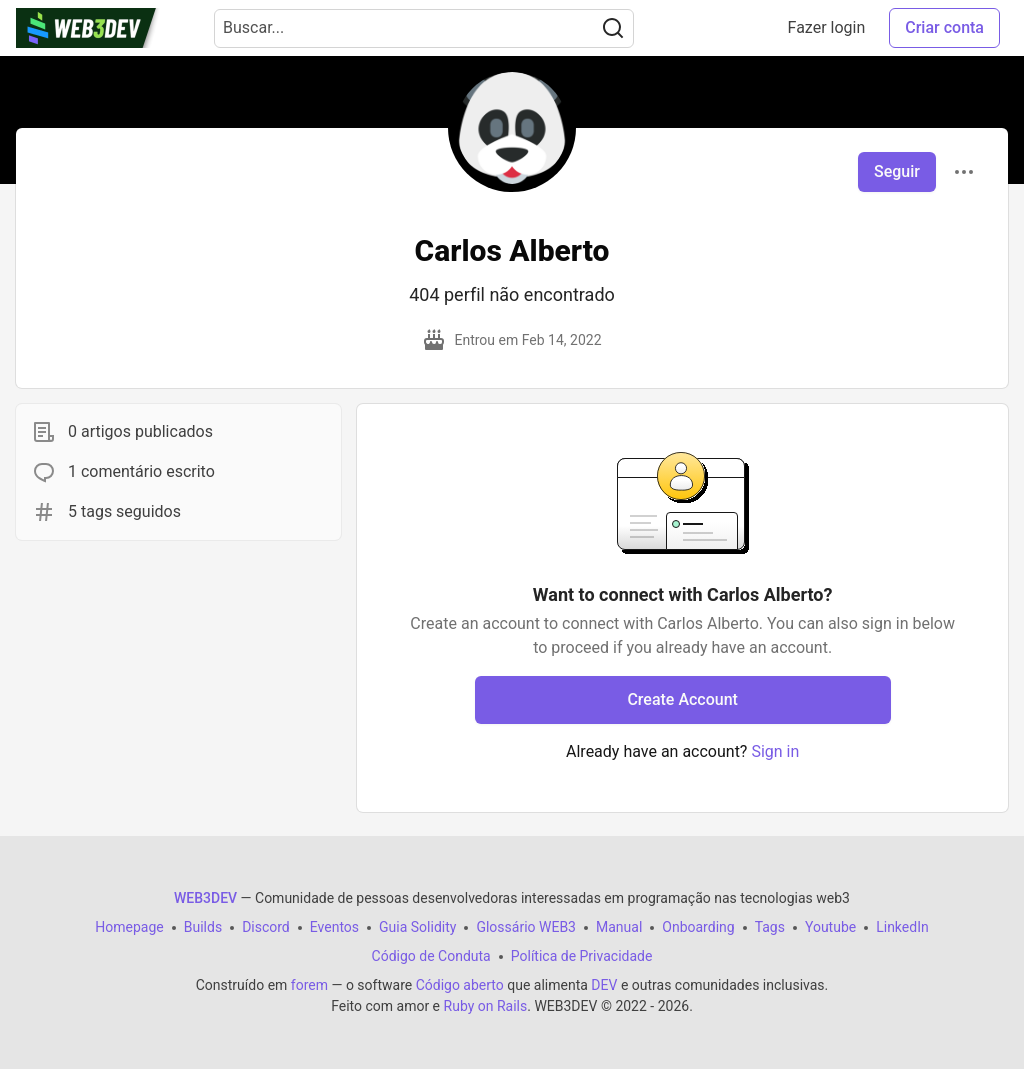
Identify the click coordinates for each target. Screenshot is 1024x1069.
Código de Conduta (431, 956)
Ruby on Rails (486, 1006)
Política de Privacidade (582, 956)
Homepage (129, 927)
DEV (604, 985)
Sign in (775, 751)
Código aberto (460, 985)
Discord (266, 927)
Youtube (830, 927)
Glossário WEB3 (526, 927)
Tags (770, 927)
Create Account (682, 699)
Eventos (334, 927)
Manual (619, 927)
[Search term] (424, 28)
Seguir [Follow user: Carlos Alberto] (897, 171)
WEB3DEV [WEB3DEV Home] (205, 898)
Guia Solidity (417, 927)
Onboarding (698, 927)
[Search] (613, 28)
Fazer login (827, 27)
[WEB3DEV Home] (107, 28)
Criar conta (944, 27)
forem (309, 985)
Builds (203, 927)
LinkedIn (902, 927)
